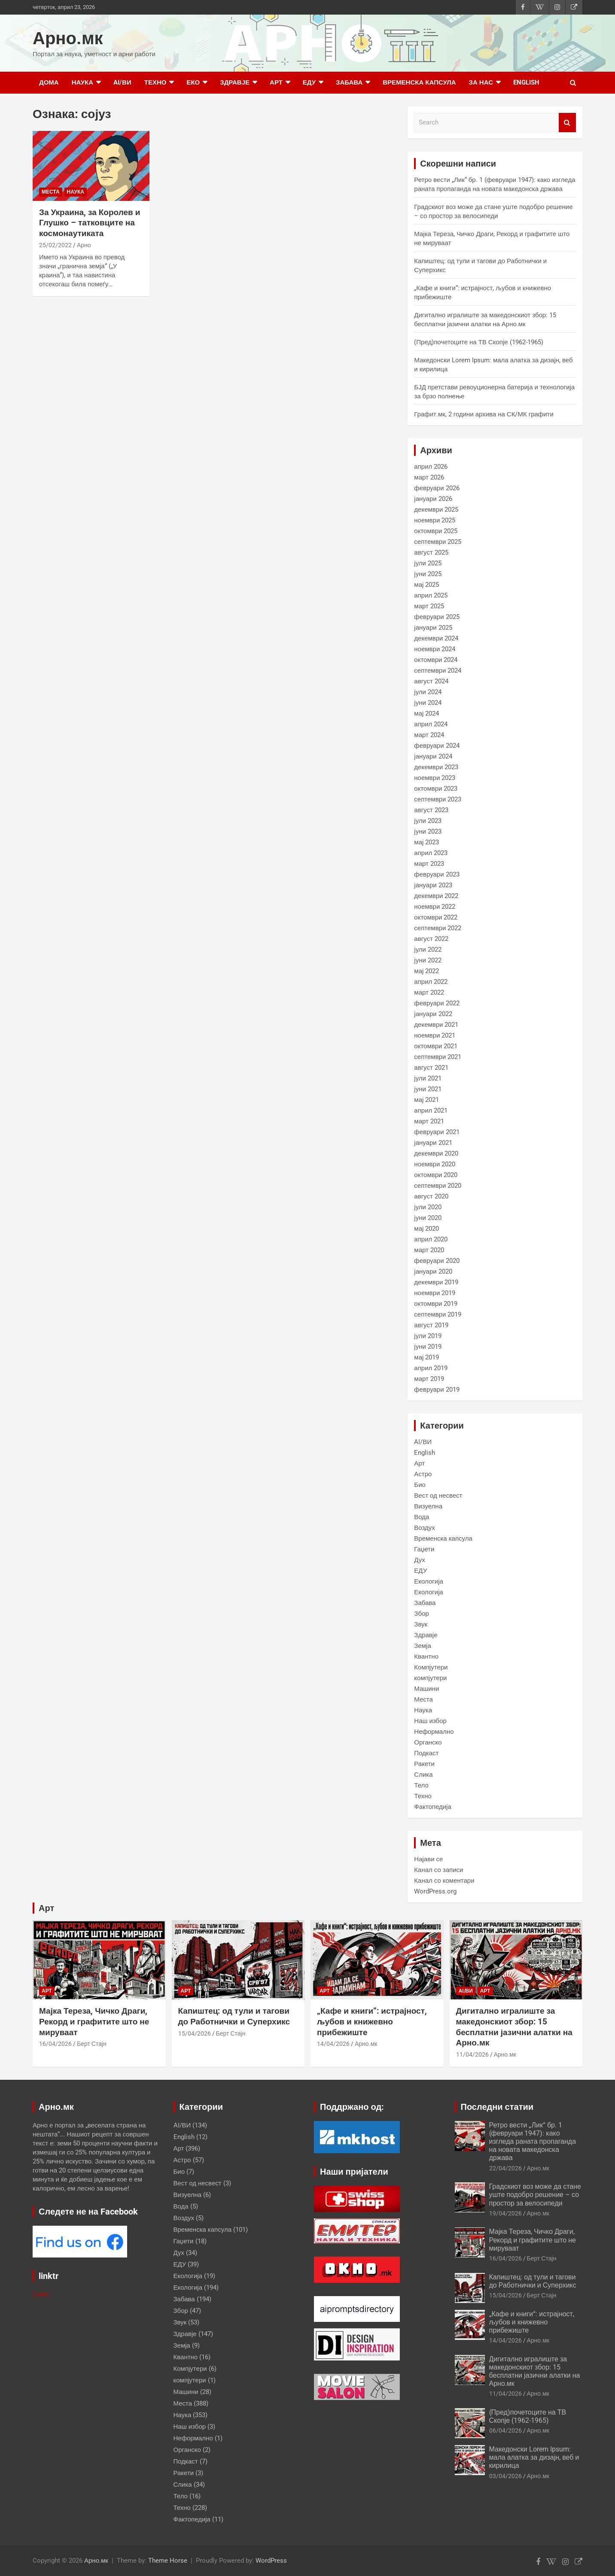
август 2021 (431, 1067)
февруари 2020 (436, 1261)
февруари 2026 (436, 488)
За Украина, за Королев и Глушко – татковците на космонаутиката (89, 222)
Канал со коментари (444, 1880)
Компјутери (431, 1667)
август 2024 (431, 681)
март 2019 (429, 1379)
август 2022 (431, 939)
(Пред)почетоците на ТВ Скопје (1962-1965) (478, 342)
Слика (423, 1774)
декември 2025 (436, 509)
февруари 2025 (436, 617)
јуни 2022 (427, 960)
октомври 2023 (435, 788)
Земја (422, 1646)
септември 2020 (437, 1185)
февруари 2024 (436, 745)
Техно (155, 82)
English (526, 82)
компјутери (430, 1678)
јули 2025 (427, 563)
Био (420, 1485)
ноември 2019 (434, 1293)
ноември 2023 (434, 778)
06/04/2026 (505, 2430)
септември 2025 (437, 542)
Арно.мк (68, 38)
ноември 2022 (434, 906)
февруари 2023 (436, 874)
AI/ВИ (122, 82)
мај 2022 (426, 971)
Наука (82, 82)
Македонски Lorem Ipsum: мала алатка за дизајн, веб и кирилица (534, 2457)
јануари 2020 (433, 1271)
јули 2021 (427, 1078)
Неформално (434, 1732)
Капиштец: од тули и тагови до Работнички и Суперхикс (234, 2016)
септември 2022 (437, 928)
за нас (481, 82)
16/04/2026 (55, 2043)
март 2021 (429, 1121)
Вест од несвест (438, 1495)
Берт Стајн (92, 2043)
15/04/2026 (194, 2033)
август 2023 (431, 810)
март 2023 (429, 864)
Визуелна (428, 1506)
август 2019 (431, 1325)
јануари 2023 (433, 885)
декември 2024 (436, 638)
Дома (49, 82)
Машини (426, 1689)
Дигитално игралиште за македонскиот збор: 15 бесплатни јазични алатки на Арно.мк (514, 2027)
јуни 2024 (427, 703)
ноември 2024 (434, 649)
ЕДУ (309, 82)
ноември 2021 (434, 1035)
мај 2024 (426, 713)
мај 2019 (426, 1357)
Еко (193, 82)
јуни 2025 (427, 574)
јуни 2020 (427, 1218)
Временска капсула (419, 82)
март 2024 (429, 735)
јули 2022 (427, 949)
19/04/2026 (505, 2213)
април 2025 (431, 595)
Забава (349, 82)
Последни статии (497, 2107)
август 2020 (431, 1196)
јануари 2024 (433, 756)
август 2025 (431, 552)
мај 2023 (426, 842)
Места (51, 192)
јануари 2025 (433, 627)
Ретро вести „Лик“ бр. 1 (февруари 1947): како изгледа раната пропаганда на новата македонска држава (532, 2141)
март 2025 (429, 606)
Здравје (235, 82)
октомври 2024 (435, 660)
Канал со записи (438, 1870)
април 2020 (431, 1239)
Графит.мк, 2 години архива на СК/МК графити (483, 414)
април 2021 (431, 1110)
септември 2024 (437, 670)
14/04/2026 (333, 2043)
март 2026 (429, 477)
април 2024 (431, 724)
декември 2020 (436, 1153)
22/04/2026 (505, 2168)
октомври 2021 (435, 1046)
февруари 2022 (436, 1003)
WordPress (271, 2560)
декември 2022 (436, 896)
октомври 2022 (435, 917)
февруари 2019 (436, 1389)
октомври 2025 (435, 531)
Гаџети (424, 1549)
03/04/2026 (505, 2476)
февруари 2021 (436, 1132)
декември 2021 (436, 1025)
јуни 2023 (427, 831)
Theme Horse (167, 2560)
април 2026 (431, 466)
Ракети (424, 1764)
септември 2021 (437, 1057)
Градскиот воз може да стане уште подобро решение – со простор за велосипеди (535, 2194)
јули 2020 (427, 1207)
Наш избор (430, 1721)
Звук (420, 1624)
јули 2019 (427, 1336)
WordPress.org (435, 1891)
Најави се (428, 1859)
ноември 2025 (434, 520)
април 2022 (431, 982)
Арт (276, 82)
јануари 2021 (433, 1143)
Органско (427, 1742)
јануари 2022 (433, 1014)
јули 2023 (427, 821)
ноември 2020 (434, 1164)
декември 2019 (436, 1282)
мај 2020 (426, 1228)
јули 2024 (427, 692)
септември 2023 (437, 799)
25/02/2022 (55, 245)
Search (567, 122)
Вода (421, 1517)
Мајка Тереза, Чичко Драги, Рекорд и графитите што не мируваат (94, 2021)
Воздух (424, 1528)
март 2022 (429, 992)
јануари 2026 (433, 499)
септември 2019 (437, 1314)
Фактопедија (432, 1807)
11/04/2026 (472, 2054)
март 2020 (429, 1250)
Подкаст (426, 1753)
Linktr (41, 2294)
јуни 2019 (427, 1346)
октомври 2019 (435, 1304)
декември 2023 (436, 767)
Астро (423, 1474)
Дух (419, 1560)
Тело (421, 1785)
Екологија (428, 1581)
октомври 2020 (435, 1175)
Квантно (426, 1656)
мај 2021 (426, 1100)
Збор (421, 1613)
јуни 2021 (427, 1089)
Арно (84, 245)
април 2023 (431, 853)
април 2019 (431, 1368)
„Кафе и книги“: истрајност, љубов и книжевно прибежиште (372, 2021)
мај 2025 (426, 585)
